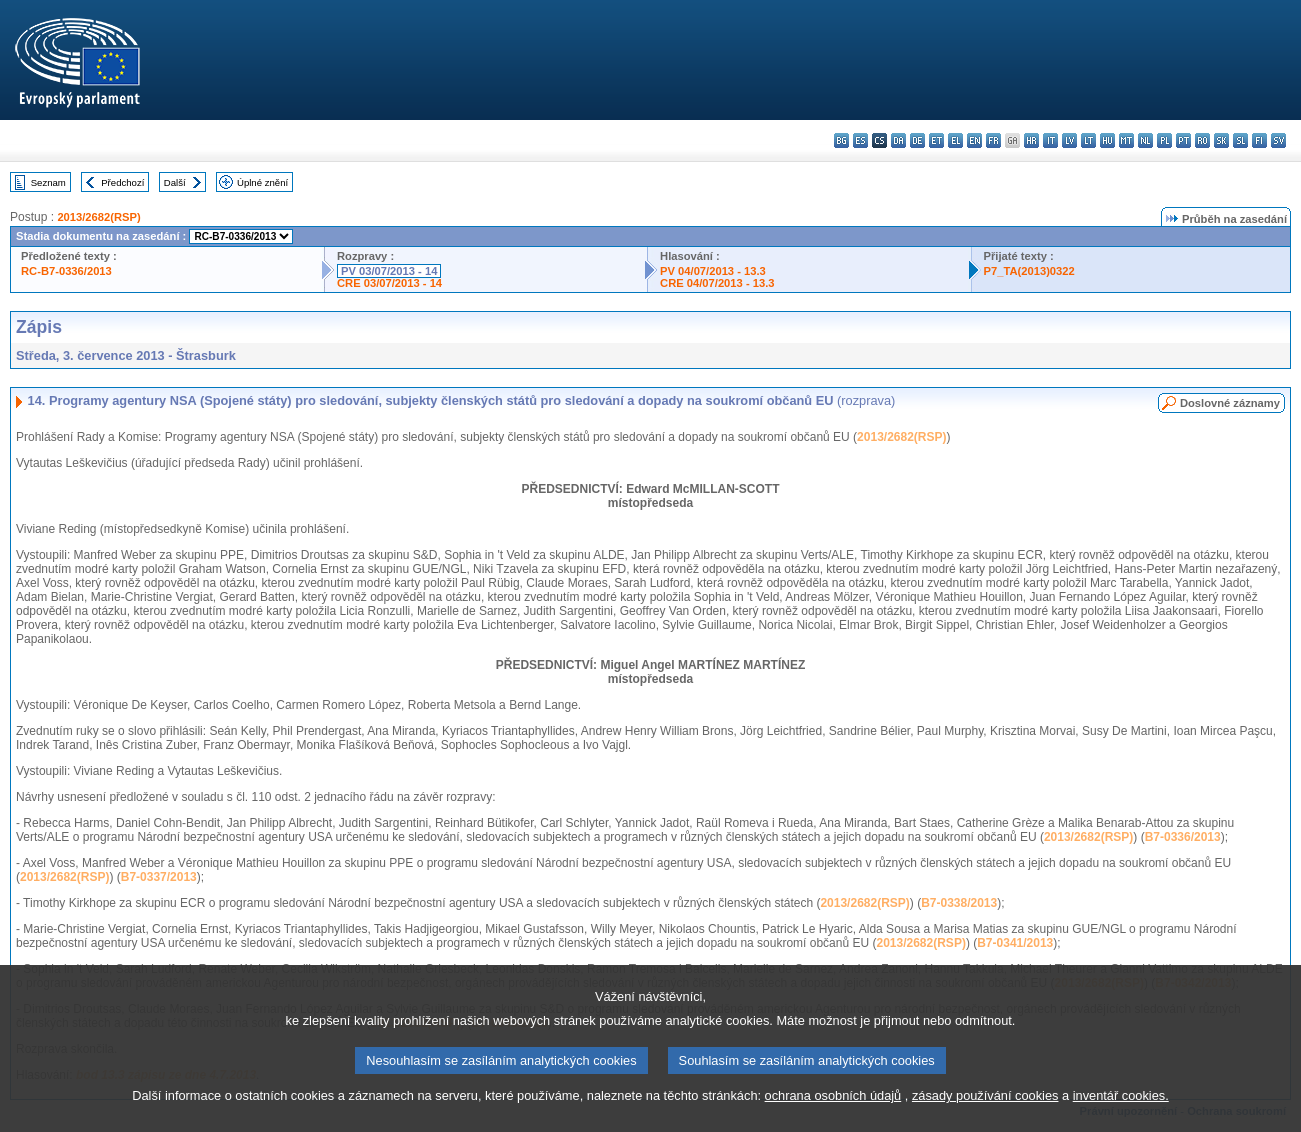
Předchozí (122, 182)
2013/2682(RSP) (98, 217)
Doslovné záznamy (1230, 403)
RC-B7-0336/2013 (66, 271)
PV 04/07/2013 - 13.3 (713, 271)
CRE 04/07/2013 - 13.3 (717, 283)
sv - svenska (1278, 140)
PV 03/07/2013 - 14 (389, 271)
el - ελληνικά (955, 140)
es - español (860, 140)
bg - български (841, 140)
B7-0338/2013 (959, 903)
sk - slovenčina (1221, 140)
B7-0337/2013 (159, 877)
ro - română (1202, 140)
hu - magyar (1107, 140)
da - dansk (898, 140)
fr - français (993, 140)
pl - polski (1164, 140)
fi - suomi (1259, 140)
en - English (974, 140)
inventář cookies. (1121, 1116)
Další (175, 182)
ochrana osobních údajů (833, 1116)
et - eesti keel (936, 140)
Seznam (48, 182)
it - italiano (1050, 140)
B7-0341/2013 (1015, 943)
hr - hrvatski (1031, 140)
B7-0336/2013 (1183, 837)
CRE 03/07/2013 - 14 (389, 283)
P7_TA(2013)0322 (1029, 271)
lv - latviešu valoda (1069, 140)
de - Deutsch (917, 140)
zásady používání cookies (985, 1116)
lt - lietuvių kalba (1088, 140)
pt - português (1183, 140)
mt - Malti (1126, 140)
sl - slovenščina (1240, 140)
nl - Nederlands (1145, 140)
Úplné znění (262, 182)
